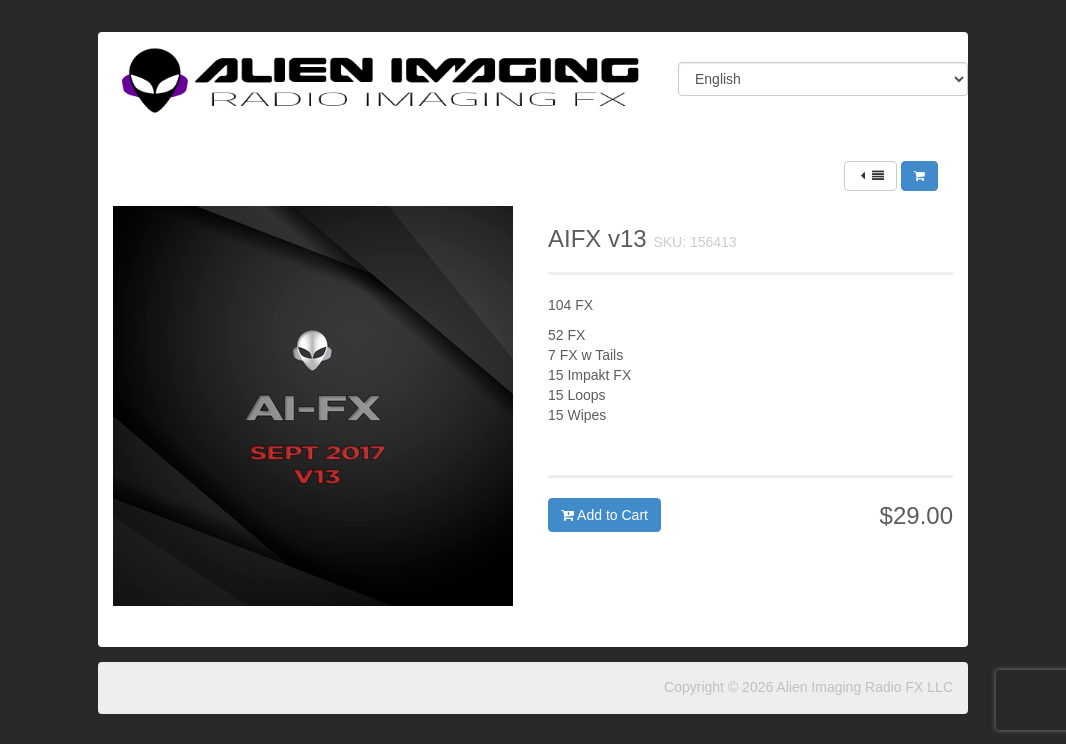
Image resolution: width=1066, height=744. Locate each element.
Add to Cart (604, 515)
